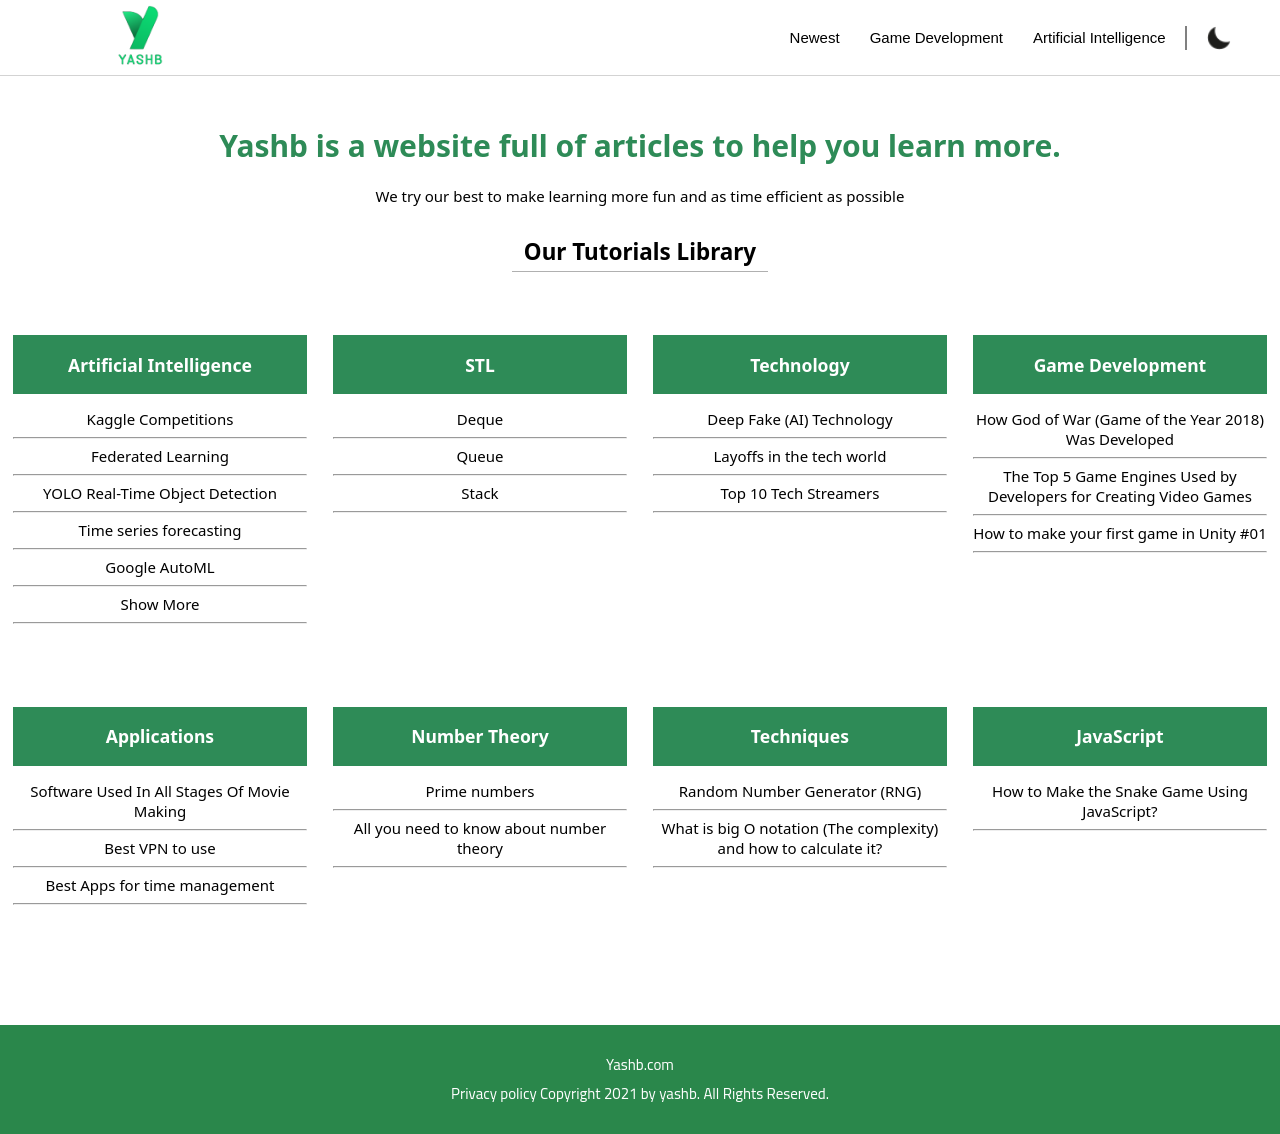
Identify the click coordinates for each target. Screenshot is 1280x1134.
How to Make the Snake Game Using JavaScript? (1120, 801)
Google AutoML (159, 567)
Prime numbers (479, 791)
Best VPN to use (159, 848)
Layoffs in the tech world (800, 456)
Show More (159, 604)
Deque (480, 419)
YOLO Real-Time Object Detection (160, 493)
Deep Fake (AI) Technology (800, 419)
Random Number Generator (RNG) (800, 791)
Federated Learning (160, 456)
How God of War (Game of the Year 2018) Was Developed (1120, 429)
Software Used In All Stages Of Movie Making (160, 801)
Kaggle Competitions (160, 419)
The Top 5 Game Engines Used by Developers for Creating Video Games (1120, 486)
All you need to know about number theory (480, 838)
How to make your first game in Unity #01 (1120, 533)
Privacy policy (494, 1093)
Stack (479, 493)
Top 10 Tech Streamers (799, 493)
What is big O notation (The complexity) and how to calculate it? (800, 838)
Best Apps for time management (160, 885)
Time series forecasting (159, 530)
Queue (479, 456)
